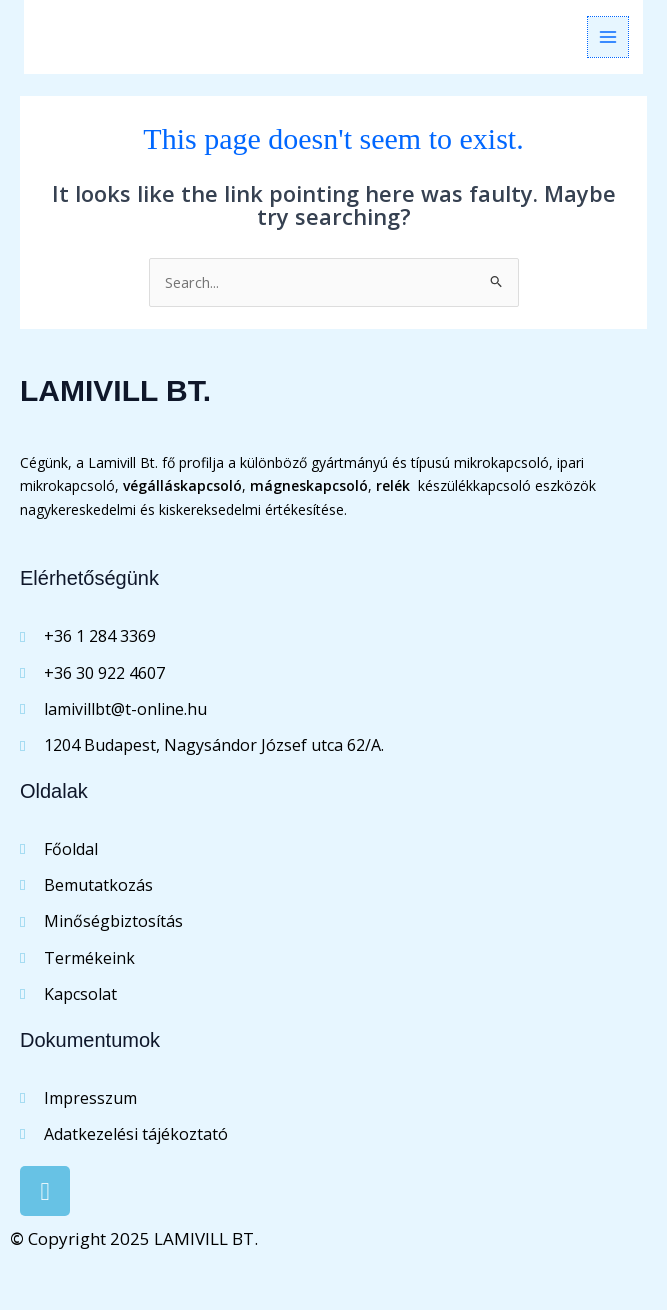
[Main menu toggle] (608, 37)
